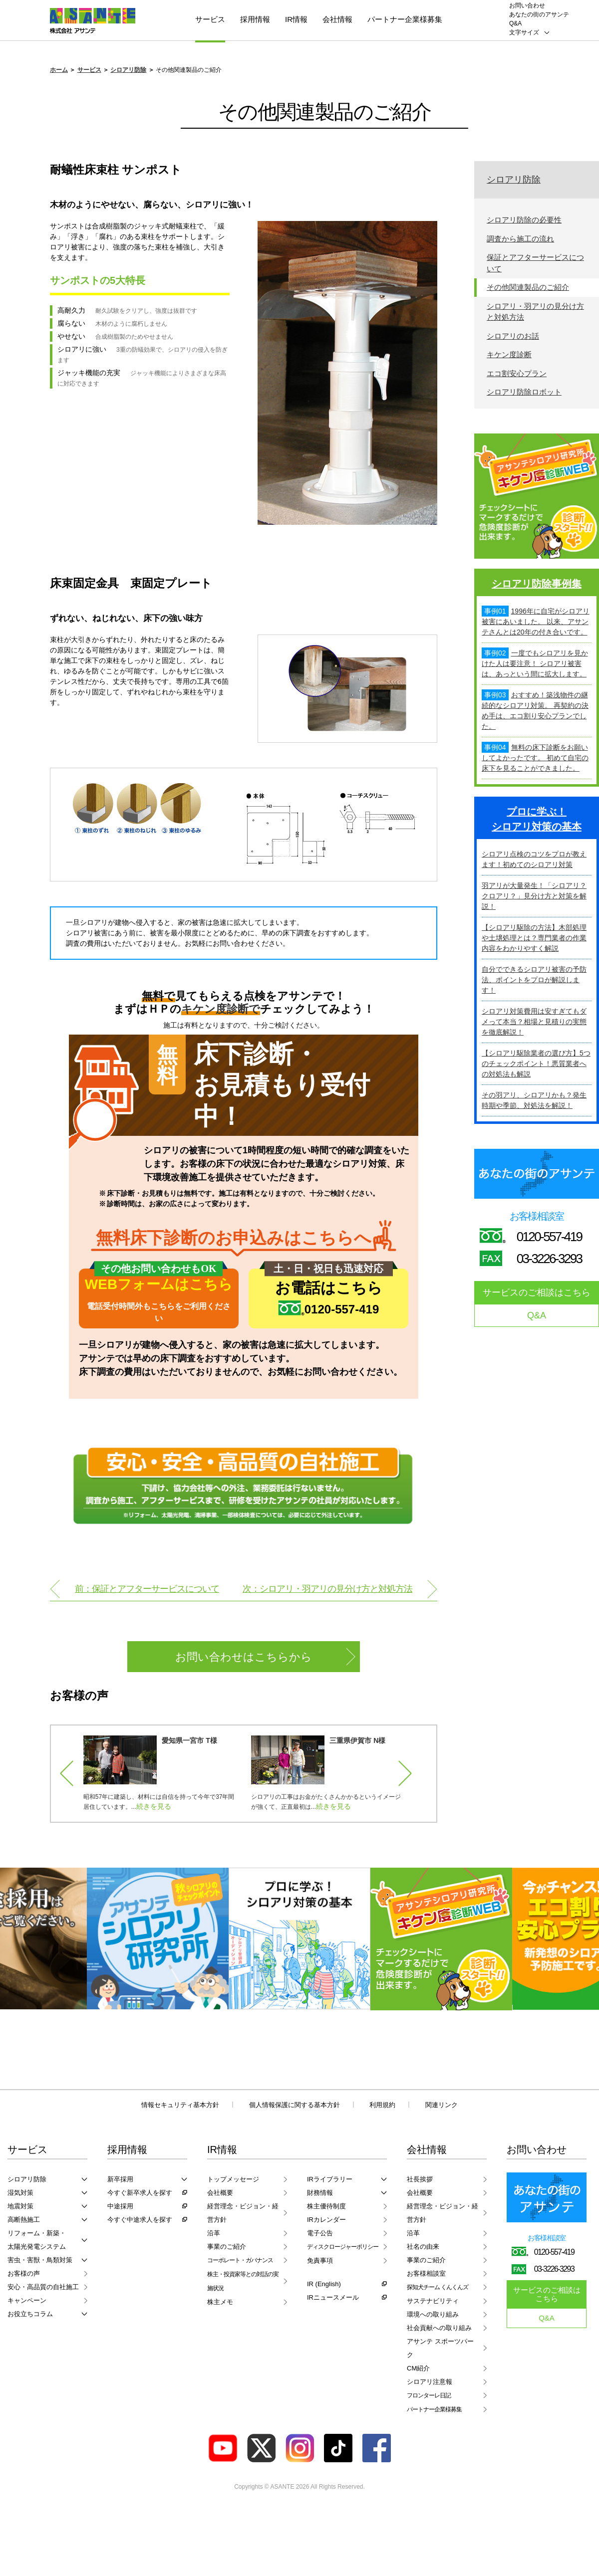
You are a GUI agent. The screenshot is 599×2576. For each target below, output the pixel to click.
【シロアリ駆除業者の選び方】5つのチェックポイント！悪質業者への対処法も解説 (536, 1063)
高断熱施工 (23, 2219)
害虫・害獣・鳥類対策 (39, 2260)
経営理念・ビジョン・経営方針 (243, 2212)
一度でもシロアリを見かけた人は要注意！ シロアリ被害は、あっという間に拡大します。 (535, 663)
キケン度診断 (509, 354)
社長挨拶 (420, 2179)
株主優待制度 (326, 2206)
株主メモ (220, 2302)
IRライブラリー (329, 2179)
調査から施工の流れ (520, 238)
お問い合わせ (527, 5)
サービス (210, 19)
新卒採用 (120, 2179)
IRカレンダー (326, 2219)
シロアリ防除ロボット (524, 392)
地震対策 (20, 2206)
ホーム (59, 69)
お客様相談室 (426, 2273)
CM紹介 (418, 2368)
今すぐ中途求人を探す (139, 2219)
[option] (161, 1773)
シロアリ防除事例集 (537, 583)
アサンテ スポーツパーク (440, 2348)
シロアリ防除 (128, 69)
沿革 (213, 2233)
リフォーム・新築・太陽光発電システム (36, 2239)
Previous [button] (71, 1773)
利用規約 (382, 2105)
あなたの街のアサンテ (539, 14)
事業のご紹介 (226, 2246)
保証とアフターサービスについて (535, 263)
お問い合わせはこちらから (243, 1657)
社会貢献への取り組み (439, 2328)
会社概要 (220, 2192)
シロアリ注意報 (429, 2381)
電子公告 (320, 2233)
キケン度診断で (220, 1009)
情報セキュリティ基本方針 (180, 2105)
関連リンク (441, 2105)
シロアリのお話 (513, 336)
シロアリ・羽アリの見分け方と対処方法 (535, 312)
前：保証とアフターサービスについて (147, 1589)
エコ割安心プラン (517, 373)
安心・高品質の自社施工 (43, 2287)
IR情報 (296, 19)
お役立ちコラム (30, 2314)
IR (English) (324, 2284)
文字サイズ (524, 32)
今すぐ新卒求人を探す (139, 2192)
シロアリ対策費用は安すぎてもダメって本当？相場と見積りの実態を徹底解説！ (534, 1021)
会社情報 (337, 19)
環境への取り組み (433, 2314)
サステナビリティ (433, 2301)
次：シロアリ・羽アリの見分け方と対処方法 (327, 1589)
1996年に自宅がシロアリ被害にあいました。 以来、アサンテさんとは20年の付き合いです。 (536, 621)
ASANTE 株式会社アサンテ (92, 20)
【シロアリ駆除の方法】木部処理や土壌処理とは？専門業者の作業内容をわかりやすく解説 (534, 937)
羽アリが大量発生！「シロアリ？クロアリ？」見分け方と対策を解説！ (534, 895)
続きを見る (155, 1806)
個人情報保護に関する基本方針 (294, 2105)
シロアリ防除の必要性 (524, 219)
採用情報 (255, 19)
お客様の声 (23, 2273)
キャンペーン (26, 2300)
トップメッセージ (233, 2179)
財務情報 (320, 2192)
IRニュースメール (333, 2297)
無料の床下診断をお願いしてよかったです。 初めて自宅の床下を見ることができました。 (535, 757)
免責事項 (320, 2260)
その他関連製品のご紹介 (528, 287)
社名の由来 (423, 2246)
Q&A (515, 23)
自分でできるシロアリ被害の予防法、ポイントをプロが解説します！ (534, 979)
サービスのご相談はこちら (537, 1292)
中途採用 (120, 2206)
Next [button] (399, 1773)
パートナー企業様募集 (404, 19)
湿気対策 (20, 2192)
